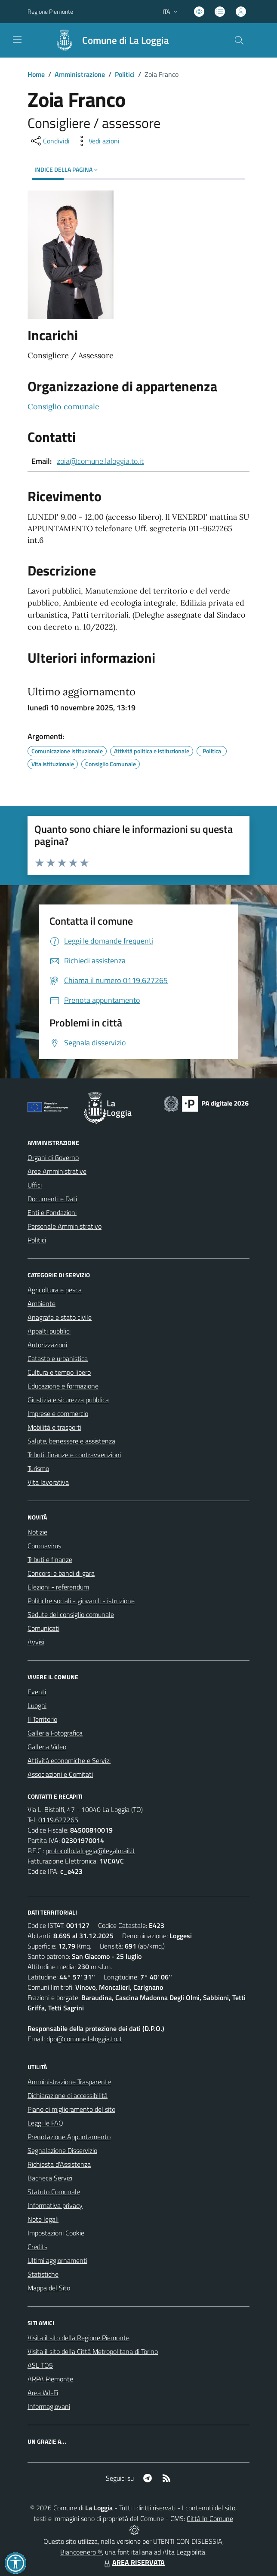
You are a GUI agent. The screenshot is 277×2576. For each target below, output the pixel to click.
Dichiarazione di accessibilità (68, 2095)
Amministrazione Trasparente (69, 2082)
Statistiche (43, 2274)
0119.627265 (58, 1820)
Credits (37, 2246)
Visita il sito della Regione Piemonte (78, 2337)
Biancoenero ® (81, 2552)
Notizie (37, 1532)
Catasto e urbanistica (58, 1358)
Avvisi (36, 1642)
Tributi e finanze (50, 1559)
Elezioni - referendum (58, 1587)
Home (36, 74)
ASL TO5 (40, 2365)
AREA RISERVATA (133, 2562)
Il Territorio (42, 1719)
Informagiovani (49, 2406)
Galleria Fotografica (55, 1733)
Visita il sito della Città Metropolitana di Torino (93, 2351)
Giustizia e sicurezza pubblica (68, 1400)
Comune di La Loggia (125, 40)
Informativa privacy (55, 2205)
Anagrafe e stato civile (60, 1317)
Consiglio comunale (63, 406)
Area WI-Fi (43, 2392)
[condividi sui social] (49, 141)
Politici (125, 74)
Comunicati (43, 1628)
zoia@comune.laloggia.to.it (100, 461)
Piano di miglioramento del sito (71, 2109)
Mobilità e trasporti (54, 1427)
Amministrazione (80, 74)
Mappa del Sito (49, 2288)
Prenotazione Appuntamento (69, 2136)
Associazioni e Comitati (60, 1774)
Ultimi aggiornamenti (57, 2260)
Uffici (35, 1185)
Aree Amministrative (57, 1171)
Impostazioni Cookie (56, 2233)
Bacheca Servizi (50, 2178)
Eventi (37, 1692)
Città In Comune (210, 2518)
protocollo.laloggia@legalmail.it (90, 1850)
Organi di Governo (53, 1157)
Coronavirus (44, 1546)
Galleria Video (47, 1747)
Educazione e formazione (63, 1386)
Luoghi (37, 1705)
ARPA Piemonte (50, 2379)
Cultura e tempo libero (59, 1372)
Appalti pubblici (49, 1331)
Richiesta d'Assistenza (59, 2164)
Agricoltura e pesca (55, 1290)
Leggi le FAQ (45, 2123)
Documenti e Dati (52, 1199)
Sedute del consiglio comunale (71, 1614)
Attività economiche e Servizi (69, 1760)
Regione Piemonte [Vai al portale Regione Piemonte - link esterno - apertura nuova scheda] (50, 11)
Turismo (38, 1468)
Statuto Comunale (54, 2191)
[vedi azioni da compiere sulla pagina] (97, 141)
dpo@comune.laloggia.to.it (84, 2039)
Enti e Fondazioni (52, 1212)
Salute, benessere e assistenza (71, 1441)
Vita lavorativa (48, 1482)
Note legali (43, 2219)
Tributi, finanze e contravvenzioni (74, 1454)
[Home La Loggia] (108, 40)
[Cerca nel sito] (239, 40)
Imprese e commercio (58, 1413)
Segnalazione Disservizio (62, 2150)
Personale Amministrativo (65, 1226)
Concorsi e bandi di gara (61, 1573)
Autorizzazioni (47, 1345)
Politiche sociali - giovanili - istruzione (81, 1601)
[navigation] (17, 39)
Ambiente (41, 1303)
